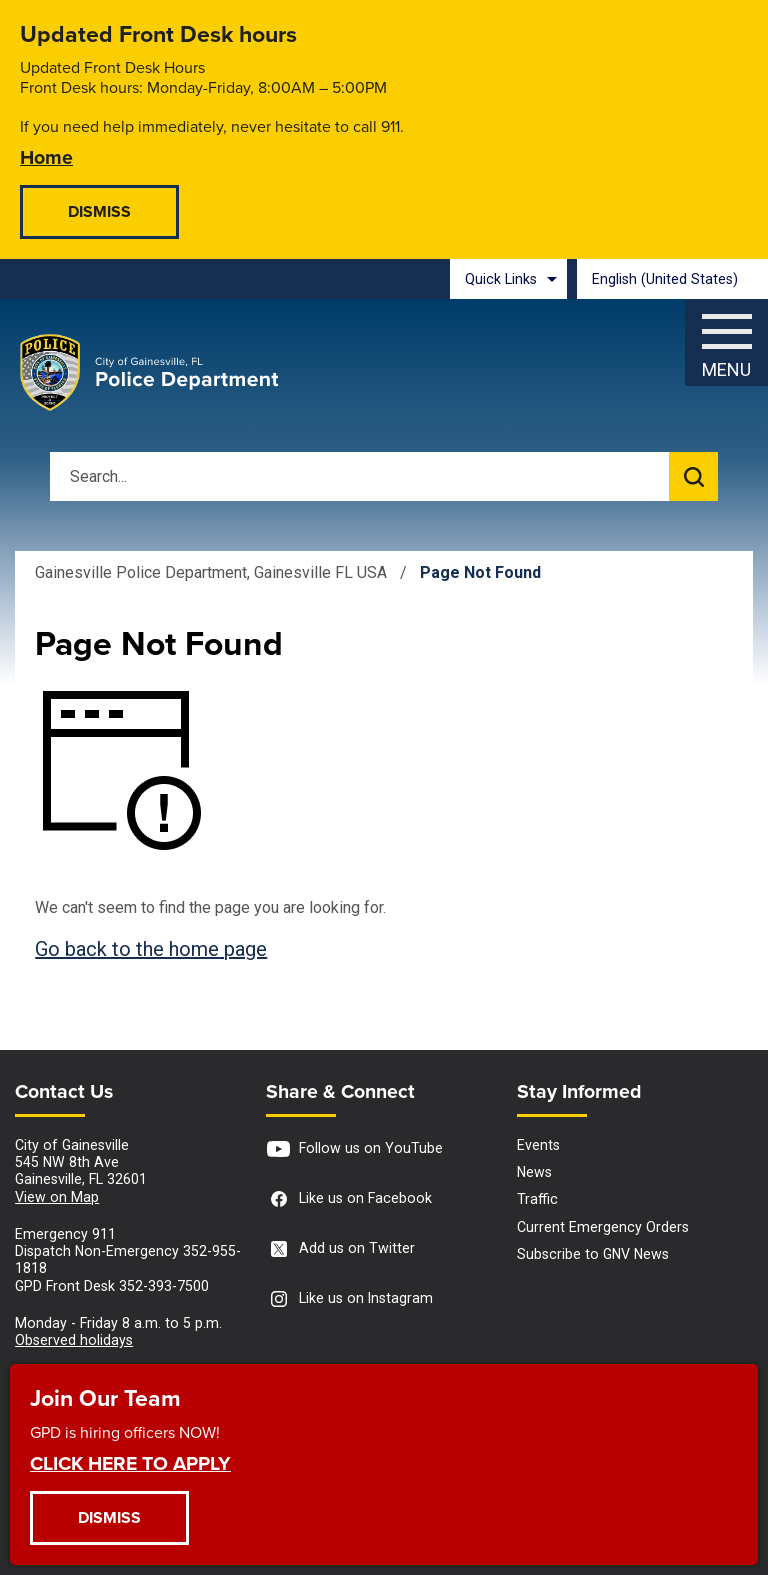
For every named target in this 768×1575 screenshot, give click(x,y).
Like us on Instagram (349, 1299)
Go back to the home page (151, 949)
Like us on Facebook (349, 1199)
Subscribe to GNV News (593, 1254)
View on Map (57, 1197)
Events (538, 1145)
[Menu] (726, 337)
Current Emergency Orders (603, 1227)
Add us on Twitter (340, 1249)
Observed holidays (74, 1340)
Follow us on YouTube (354, 1149)
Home (46, 156)
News (534, 1172)
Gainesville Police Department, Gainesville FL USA (211, 572)
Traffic (537, 1199)
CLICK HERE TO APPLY (130, 1462)
